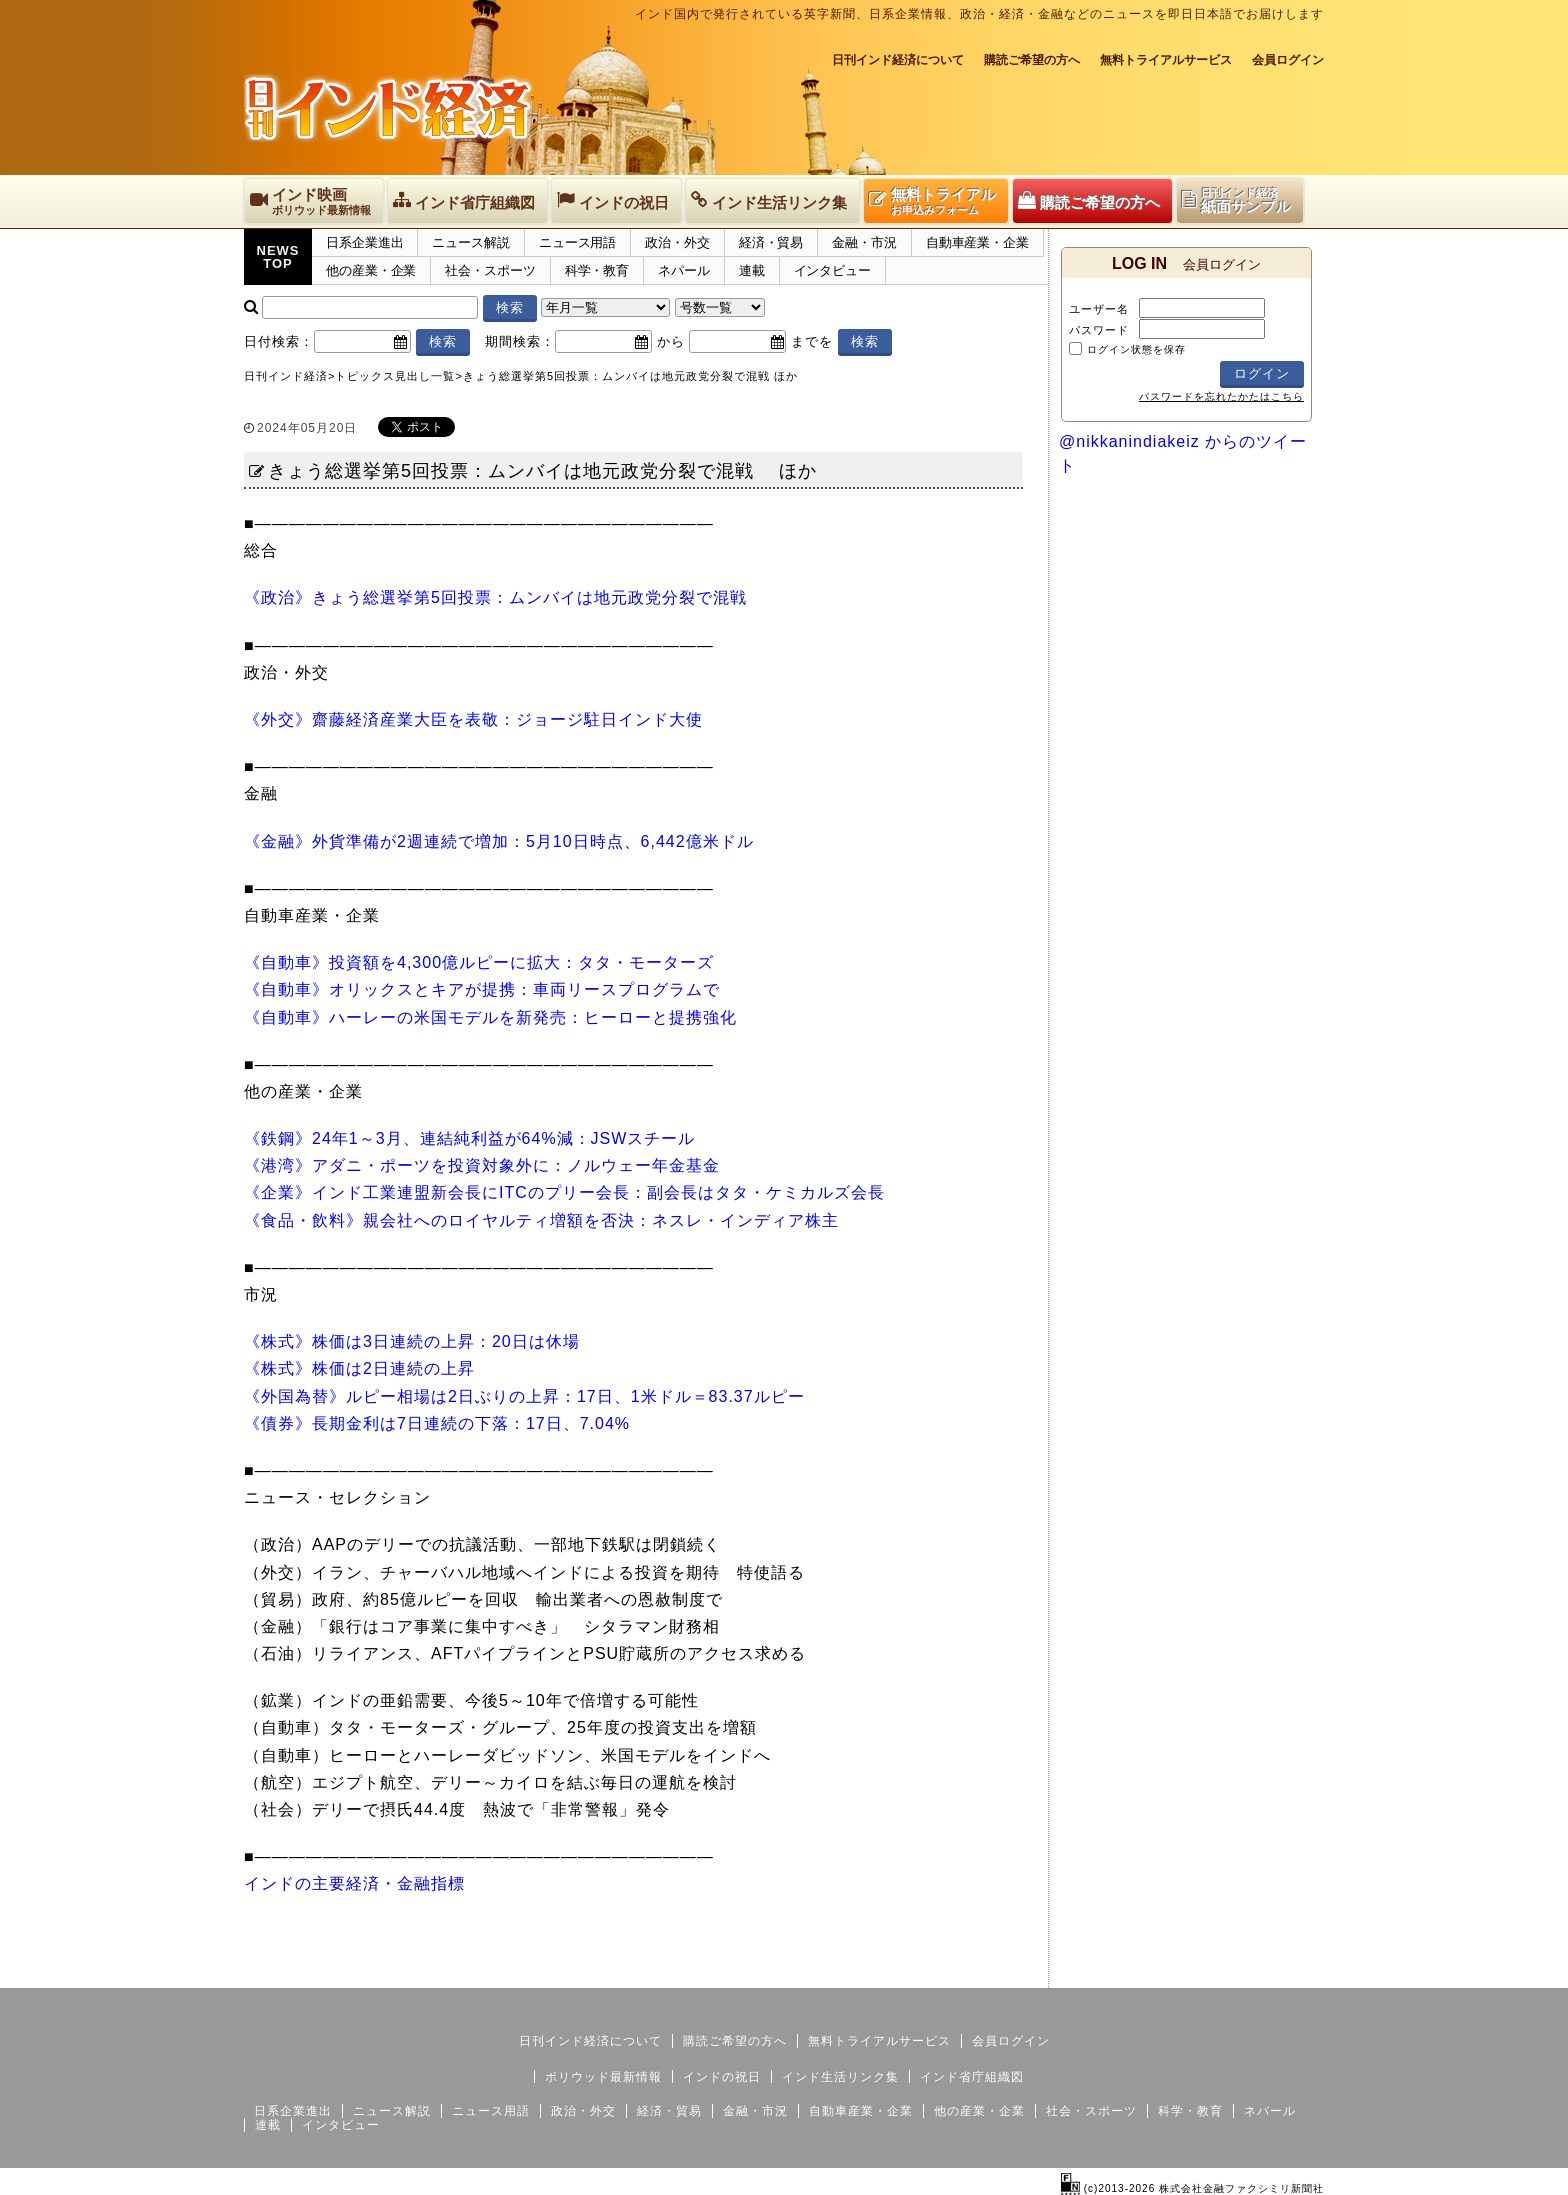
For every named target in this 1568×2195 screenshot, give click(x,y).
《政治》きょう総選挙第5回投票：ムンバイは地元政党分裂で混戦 (495, 597)
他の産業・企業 (371, 270)
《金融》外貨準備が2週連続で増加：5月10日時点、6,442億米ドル (499, 841)
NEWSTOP (278, 257)
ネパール (684, 270)
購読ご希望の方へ (1032, 60)
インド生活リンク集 (840, 2077)
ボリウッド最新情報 (603, 2077)
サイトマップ (1172, 1972)
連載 (752, 270)
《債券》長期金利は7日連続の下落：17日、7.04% (437, 1423)
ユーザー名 (1099, 309)
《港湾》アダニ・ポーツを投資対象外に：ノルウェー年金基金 (482, 1165)
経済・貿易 (771, 242)
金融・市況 (864, 242)
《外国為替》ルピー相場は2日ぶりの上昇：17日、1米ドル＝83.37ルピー (524, 1396)
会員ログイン (1288, 60)
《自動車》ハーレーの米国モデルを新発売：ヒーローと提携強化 (490, 1017)
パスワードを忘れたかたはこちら (1221, 396)
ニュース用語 (577, 242)
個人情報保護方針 (1276, 1972)
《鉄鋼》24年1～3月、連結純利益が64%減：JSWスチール (469, 1138)
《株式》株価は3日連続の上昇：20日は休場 (412, 1341)
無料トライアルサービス (1166, 60)
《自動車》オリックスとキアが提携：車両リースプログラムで (482, 989)
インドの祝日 (722, 2077)
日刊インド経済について (898, 60)
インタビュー (832, 270)
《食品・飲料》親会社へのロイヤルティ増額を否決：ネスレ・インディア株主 (541, 1220)
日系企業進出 (364, 242)
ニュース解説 (470, 242)
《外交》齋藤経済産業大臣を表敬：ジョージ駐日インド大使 (473, 719)
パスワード (1099, 330)
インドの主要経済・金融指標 (354, 1883)
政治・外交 (677, 242)
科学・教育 (597, 270)
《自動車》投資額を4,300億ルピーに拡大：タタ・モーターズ (479, 962)
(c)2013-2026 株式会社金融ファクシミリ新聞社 (1192, 2188)
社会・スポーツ (490, 270)
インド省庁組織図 (972, 2077)
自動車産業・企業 (977, 242)
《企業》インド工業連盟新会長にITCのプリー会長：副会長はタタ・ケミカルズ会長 (564, 1192)
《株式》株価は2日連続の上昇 (359, 1368)
